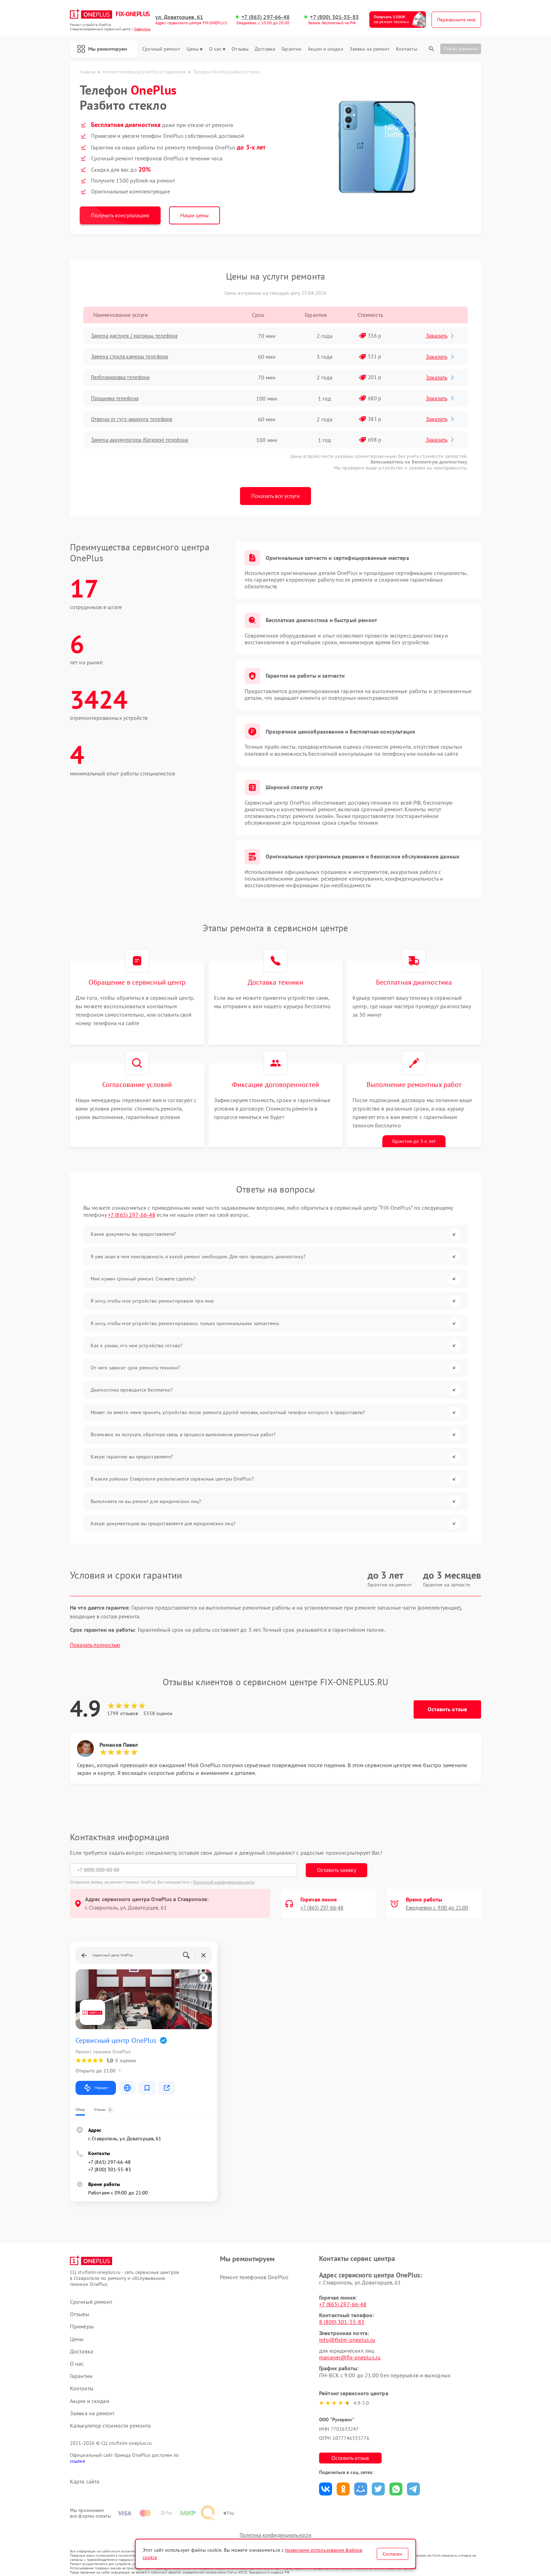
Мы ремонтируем (104, 49)
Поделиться (333, 2477)
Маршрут (95, 2076)
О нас (217, 49)
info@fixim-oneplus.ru (355, 2328)
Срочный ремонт (161, 49)
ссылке (77, 2450)
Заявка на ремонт (370, 49)
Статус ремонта (461, 48)
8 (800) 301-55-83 (349, 2310)
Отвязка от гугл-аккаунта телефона (136, 419)
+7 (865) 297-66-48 (266, 17)
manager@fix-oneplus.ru (357, 2346)
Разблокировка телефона (125, 377)
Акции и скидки (325, 49)
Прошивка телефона (119, 398)
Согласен (392, 2554)
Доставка (265, 49)
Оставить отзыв (447, 1697)
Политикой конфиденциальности (224, 1870)
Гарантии (291, 49)
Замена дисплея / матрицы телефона (139, 335)
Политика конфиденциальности (275, 2531)
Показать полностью (95, 1633)
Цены (194, 49)
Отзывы (240, 49)
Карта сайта (84, 2470)
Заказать (441, 335)
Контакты (406, 49)
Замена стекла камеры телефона (134, 356)
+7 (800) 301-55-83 (335, 17)
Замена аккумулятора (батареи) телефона (145, 439)
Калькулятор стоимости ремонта (110, 2414)
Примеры (82, 2315)
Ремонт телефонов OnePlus (258, 2265)
